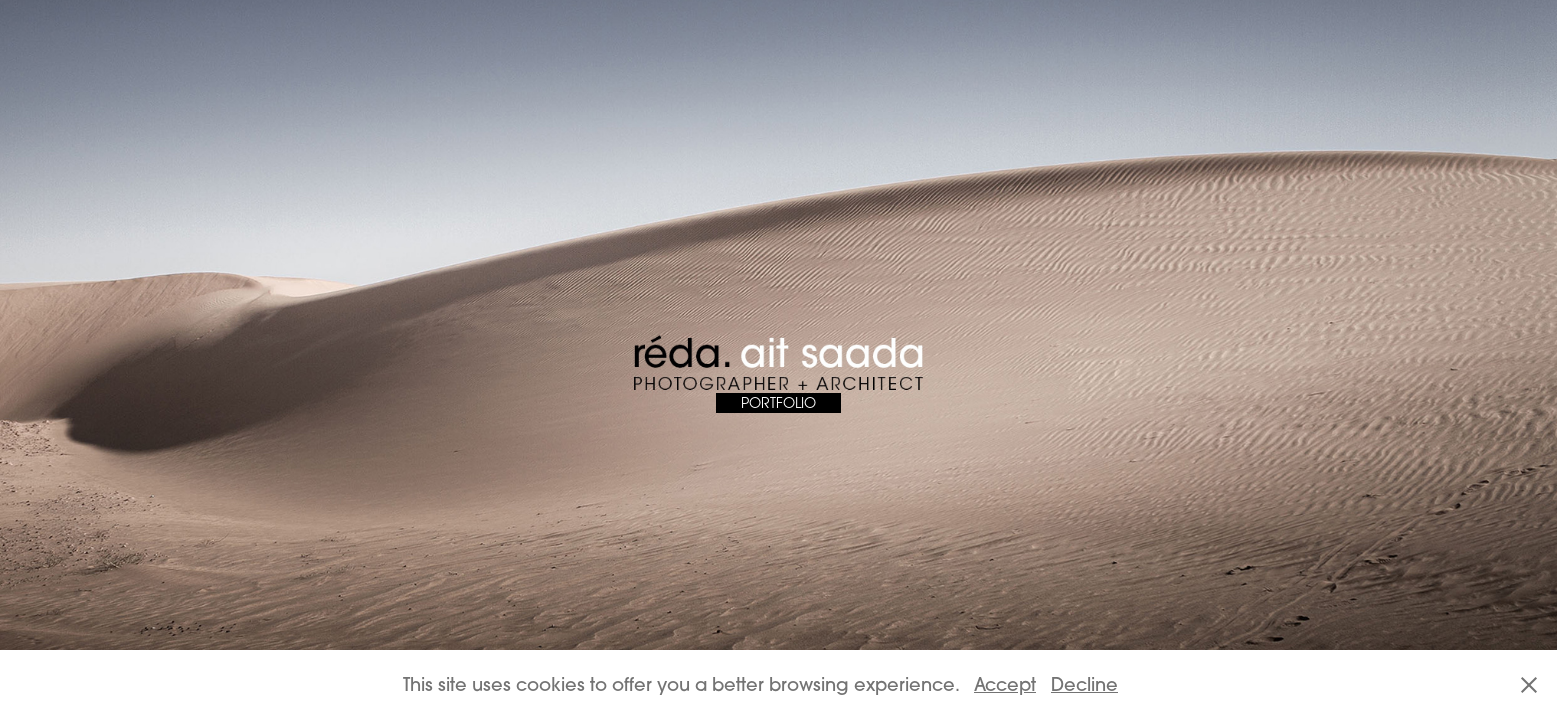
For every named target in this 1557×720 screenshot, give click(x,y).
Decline (1084, 684)
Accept (1005, 684)
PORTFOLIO (778, 402)
